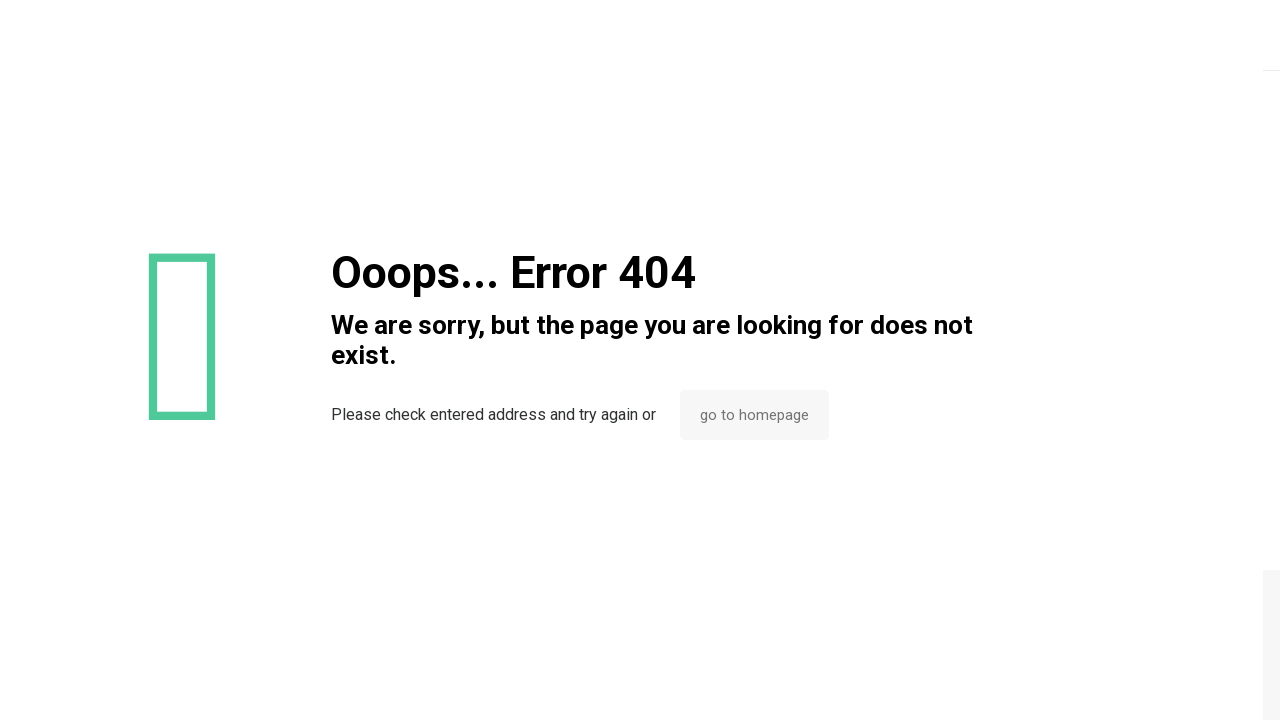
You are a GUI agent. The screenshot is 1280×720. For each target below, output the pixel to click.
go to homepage (754, 415)
